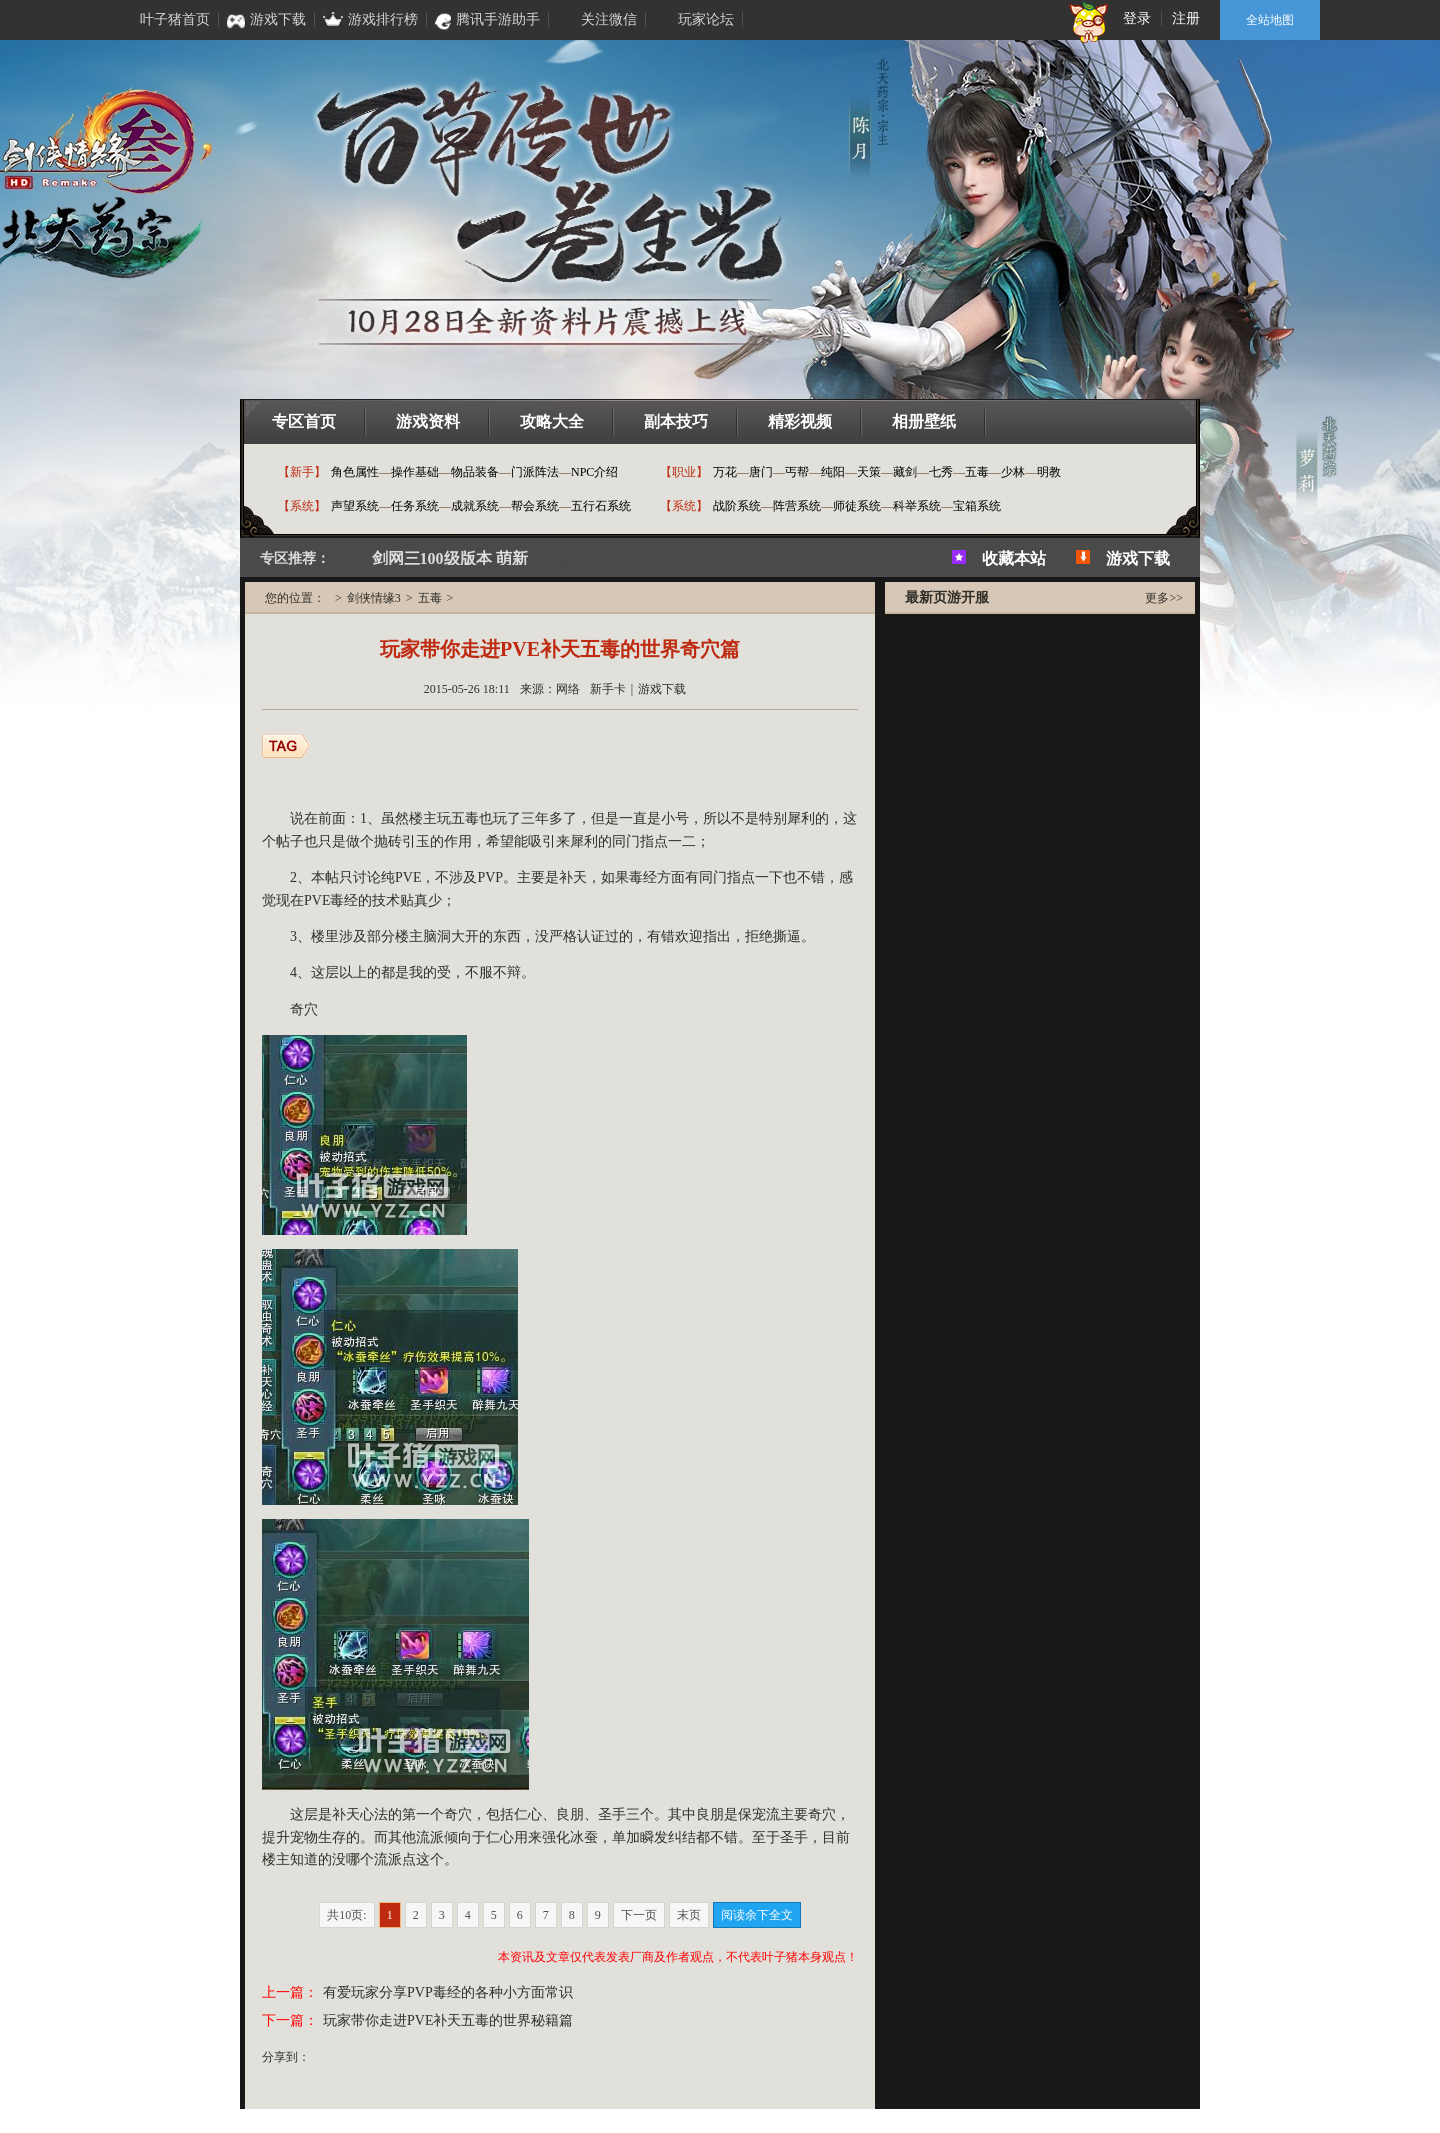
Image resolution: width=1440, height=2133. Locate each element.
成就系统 (475, 506)
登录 (1137, 18)
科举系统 (917, 506)
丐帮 (797, 472)
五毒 (977, 472)
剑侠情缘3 (374, 598)
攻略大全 (552, 421)
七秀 (941, 472)
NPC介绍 (594, 472)
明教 (1049, 472)
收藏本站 (1014, 558)
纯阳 (833, 472)
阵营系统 (797, 506)
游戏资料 (428, 421)
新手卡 (608, 689)
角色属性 (355, 472)
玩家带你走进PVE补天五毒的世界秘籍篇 (448, 2020)
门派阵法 (535, 472)
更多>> (1164, 598)
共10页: (346, 1915)
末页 (689, 1915)
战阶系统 (737, 506)
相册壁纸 (924, 421)
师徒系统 (857, 506)
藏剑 (905, 472)
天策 (869, 472)
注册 (1186, 18)
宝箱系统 (977, 506)
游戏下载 (1138, 558)
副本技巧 (676, 421)
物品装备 (475, 472)
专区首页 (304, 421)
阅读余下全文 (757, 1915)
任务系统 (415, 506)
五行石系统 (601, 506)
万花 (725, 472)
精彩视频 (800, 421)
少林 (1013, 472)
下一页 (639, 1915)
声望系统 (355, 506)
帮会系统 (535, 506)
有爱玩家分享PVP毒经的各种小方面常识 (448, 1992)
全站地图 (1270, 20)
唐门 (761, 472)
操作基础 (415, 472)
